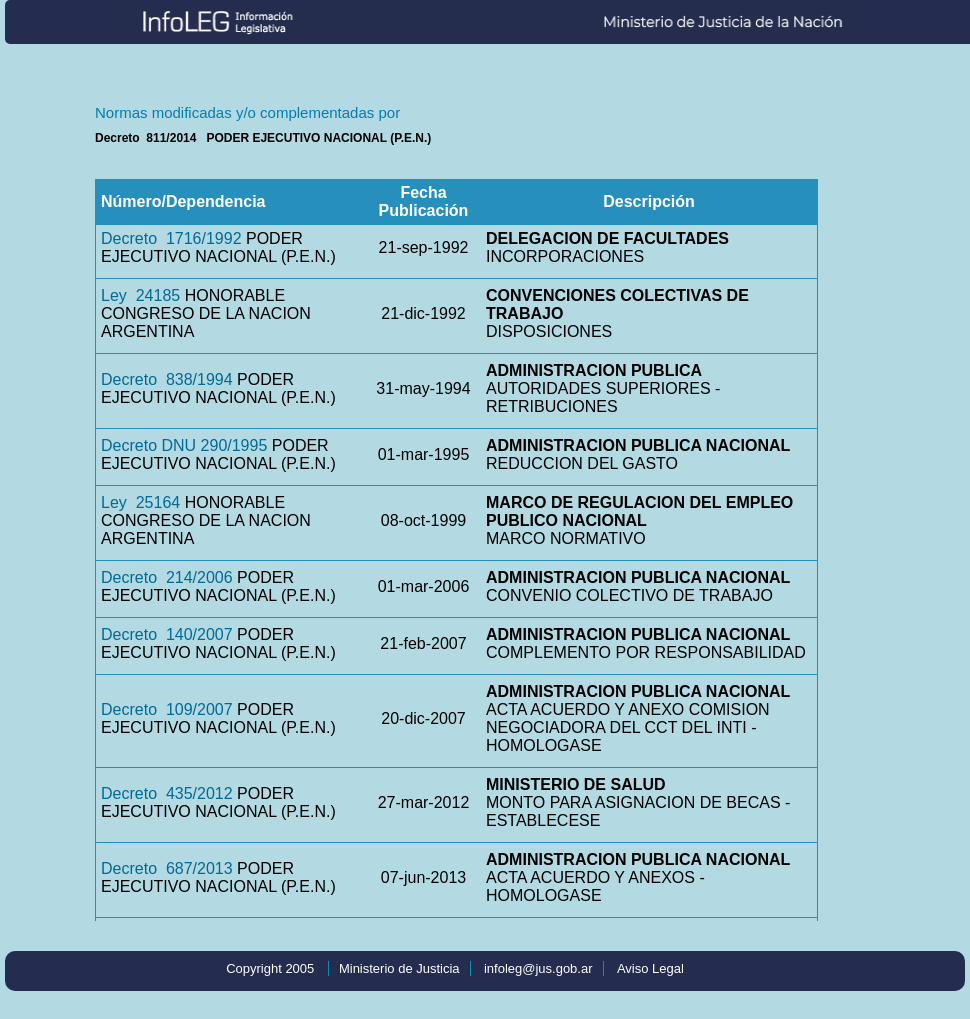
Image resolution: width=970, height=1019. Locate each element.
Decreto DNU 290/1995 (184, 445)
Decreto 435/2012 (167, 793)
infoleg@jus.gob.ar (538, 968)
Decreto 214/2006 (167, 577)
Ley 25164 (140, 502)
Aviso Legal (650, 968)
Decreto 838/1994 (167, 379)
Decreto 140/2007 (167, 634)
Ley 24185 (140, 295)
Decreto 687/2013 (167, 868)
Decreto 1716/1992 (171, 238)
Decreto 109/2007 (167, 709)
